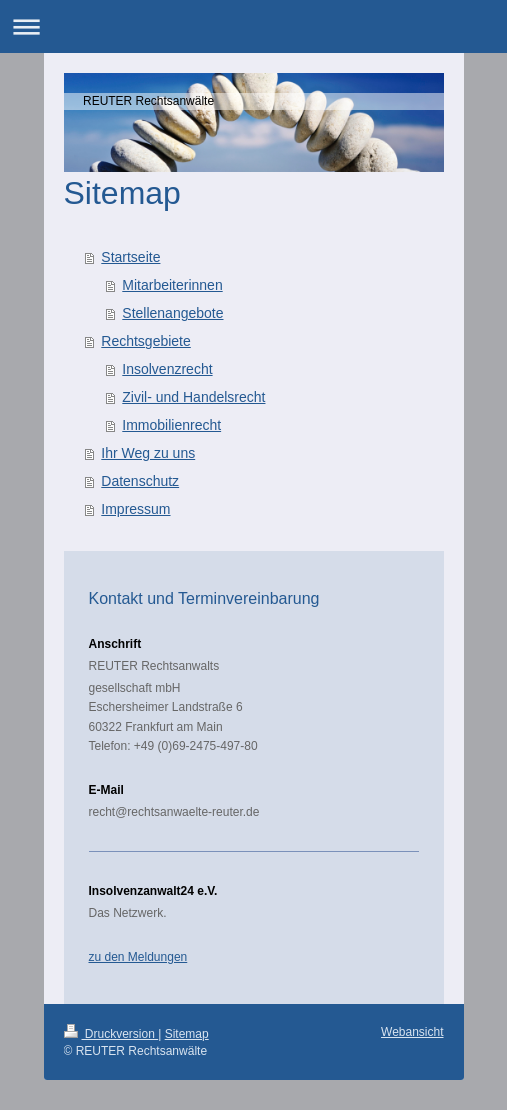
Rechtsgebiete (146, 341)
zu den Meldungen (138, 957)
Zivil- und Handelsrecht (193, 397)
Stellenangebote (172, 313)
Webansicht (412, 1032)
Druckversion (111, 1034)
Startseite (130, 257)
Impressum (135, 509)
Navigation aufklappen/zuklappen (253, 26)
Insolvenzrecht (167, 369)
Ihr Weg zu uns (148, 453)
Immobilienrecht (171, 425)
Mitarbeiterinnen (172, 285)
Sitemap (187, 1034)
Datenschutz (140, 481)
